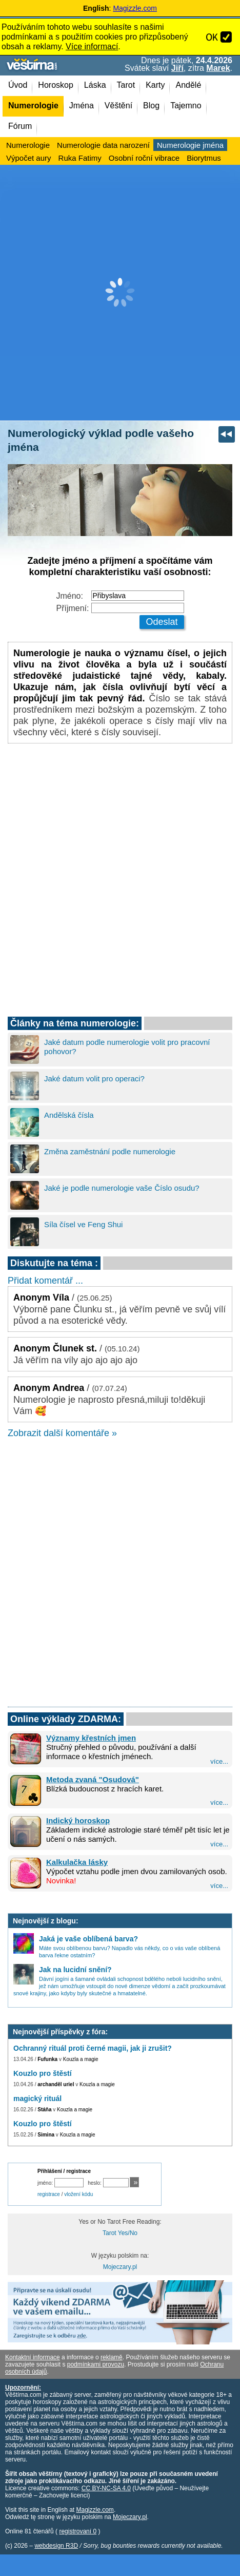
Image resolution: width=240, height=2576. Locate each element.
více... (219, 1761)
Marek (218, 68)
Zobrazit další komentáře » (62, 1433)
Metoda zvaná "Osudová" (92, 1779)
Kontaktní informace (32, 2357)
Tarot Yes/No (120, 2233)
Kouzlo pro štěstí (42, 2073)
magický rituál (37, 2098)
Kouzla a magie (80, 2059)
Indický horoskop (78, 1820)
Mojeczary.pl (120, 2266)
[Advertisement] (120, 293)
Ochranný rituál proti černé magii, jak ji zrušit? (92, 2048)
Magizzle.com (135, 8)
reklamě (112, 2357)
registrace (48, 2194)
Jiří (177, 68)
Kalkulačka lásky (77, 1862)
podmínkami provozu (95, 2364)
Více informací (92, 46)
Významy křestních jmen (91, 1737)
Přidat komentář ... (45, 1280)
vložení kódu (78, 2194)
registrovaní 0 (77, 2531)
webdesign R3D (56, 2545)
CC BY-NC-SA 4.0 (106, 2488)
